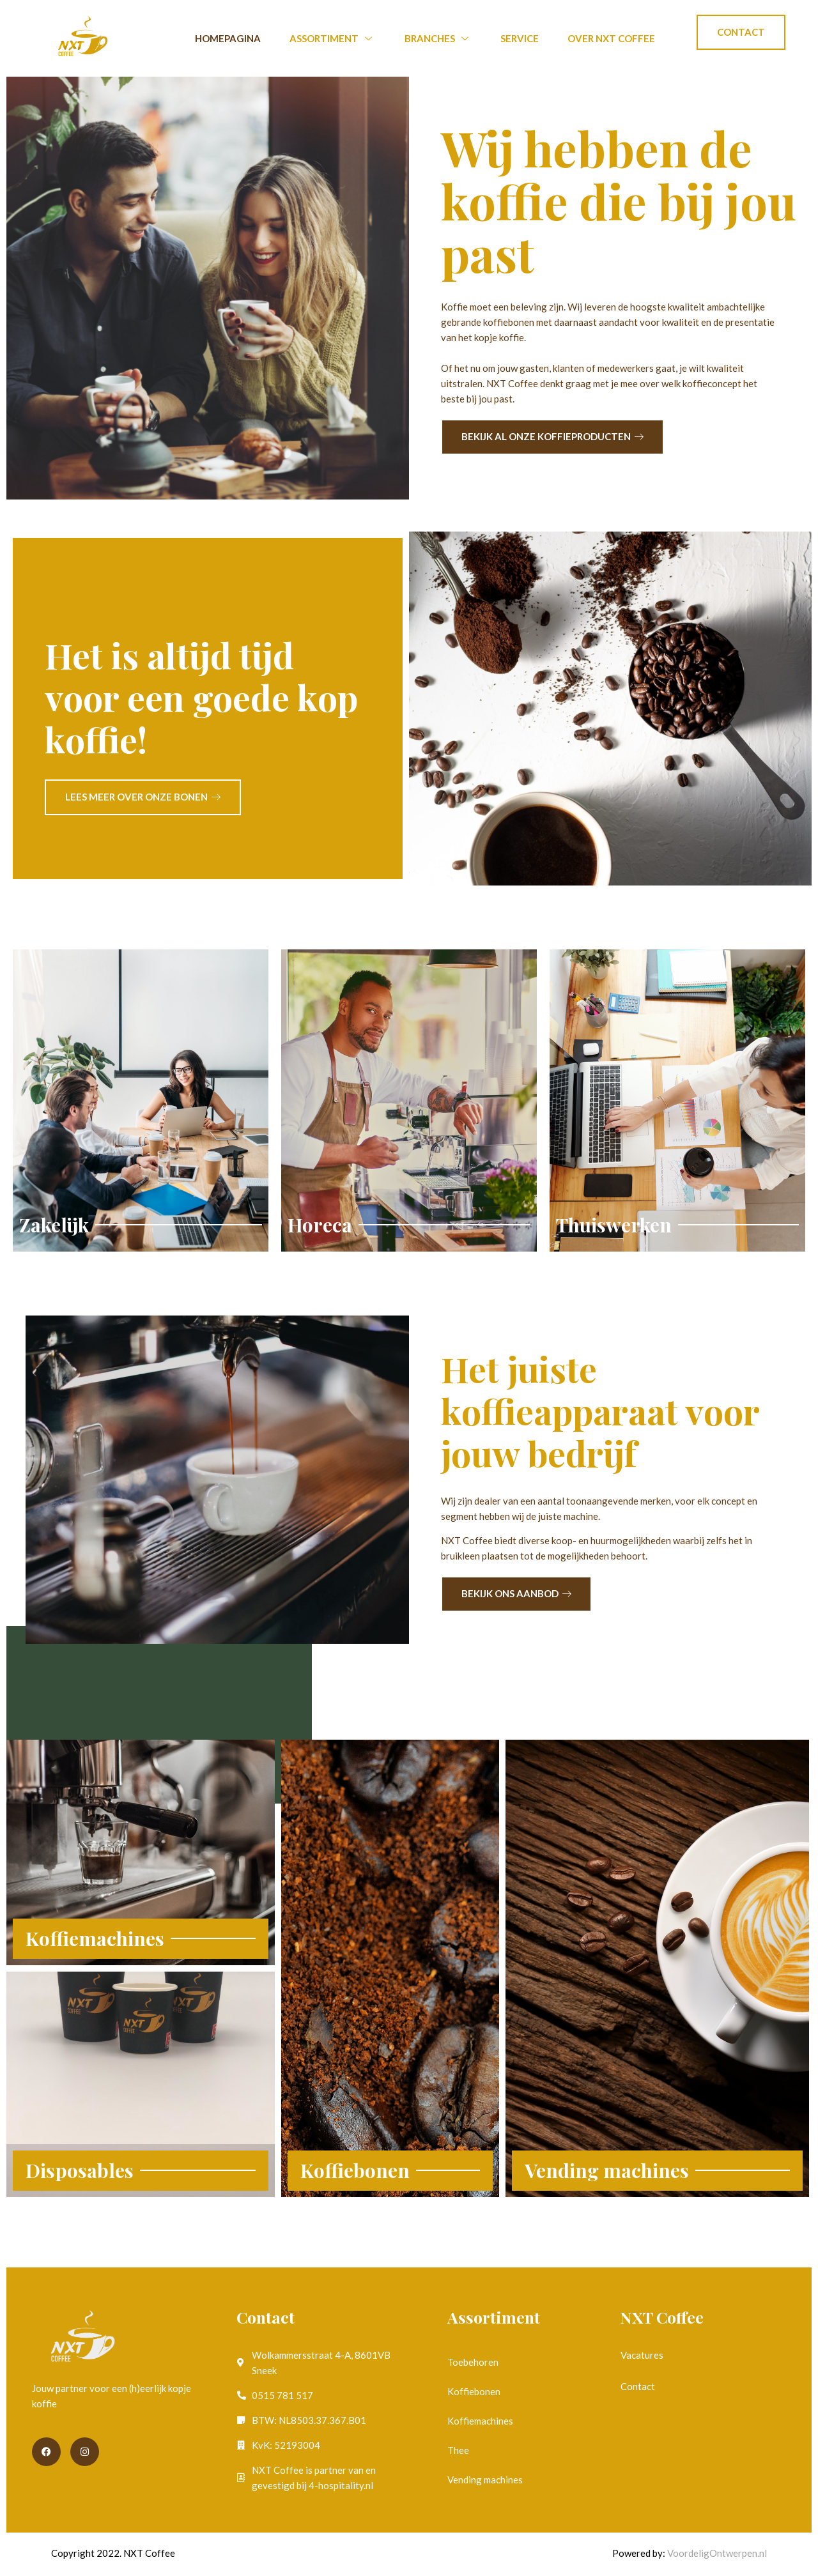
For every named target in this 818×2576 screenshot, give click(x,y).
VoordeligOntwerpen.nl (717, 2553)
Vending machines (485, 2479)
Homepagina (228, 38)
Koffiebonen (473, 2391)
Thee (458, 2450)
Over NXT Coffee (611, 38)
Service (519, 38)
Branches (438, 38)
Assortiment (332, 38)
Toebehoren (472, 2362)
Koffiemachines (480, 2420)
